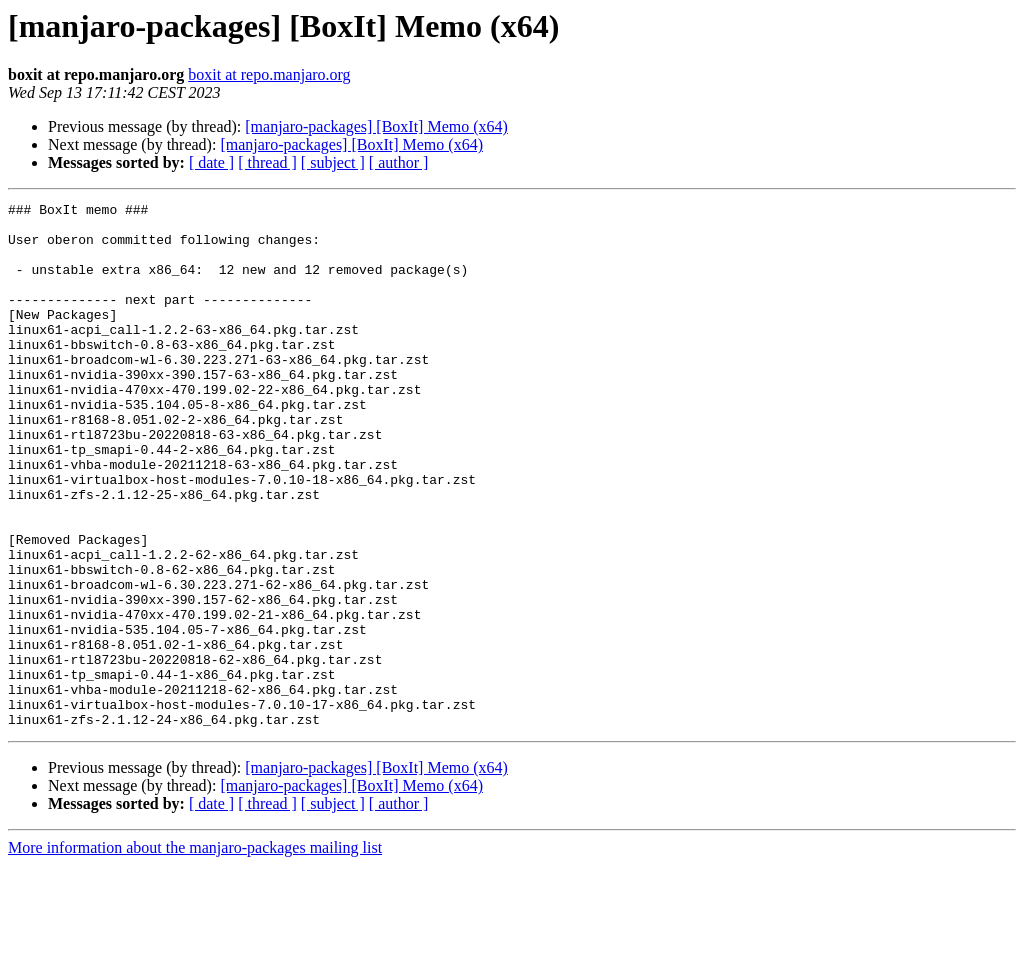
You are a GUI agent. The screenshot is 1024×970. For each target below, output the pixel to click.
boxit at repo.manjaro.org (269, 74)
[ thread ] (267, 162)
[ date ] (211, 162)
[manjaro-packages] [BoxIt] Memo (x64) (376, 126)
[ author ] (399, 162)
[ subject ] (333, 162)
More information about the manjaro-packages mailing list (195, 952)
